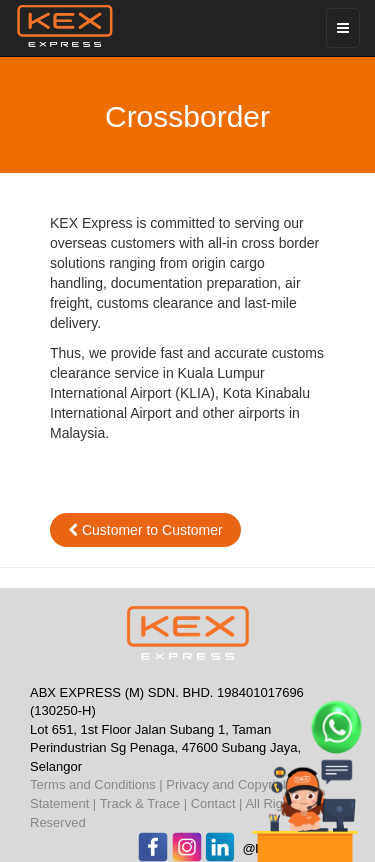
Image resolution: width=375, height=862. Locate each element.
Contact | (217, 803)
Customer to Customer (145, 530)
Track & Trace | (143, 803)
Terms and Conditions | (96, 784)
